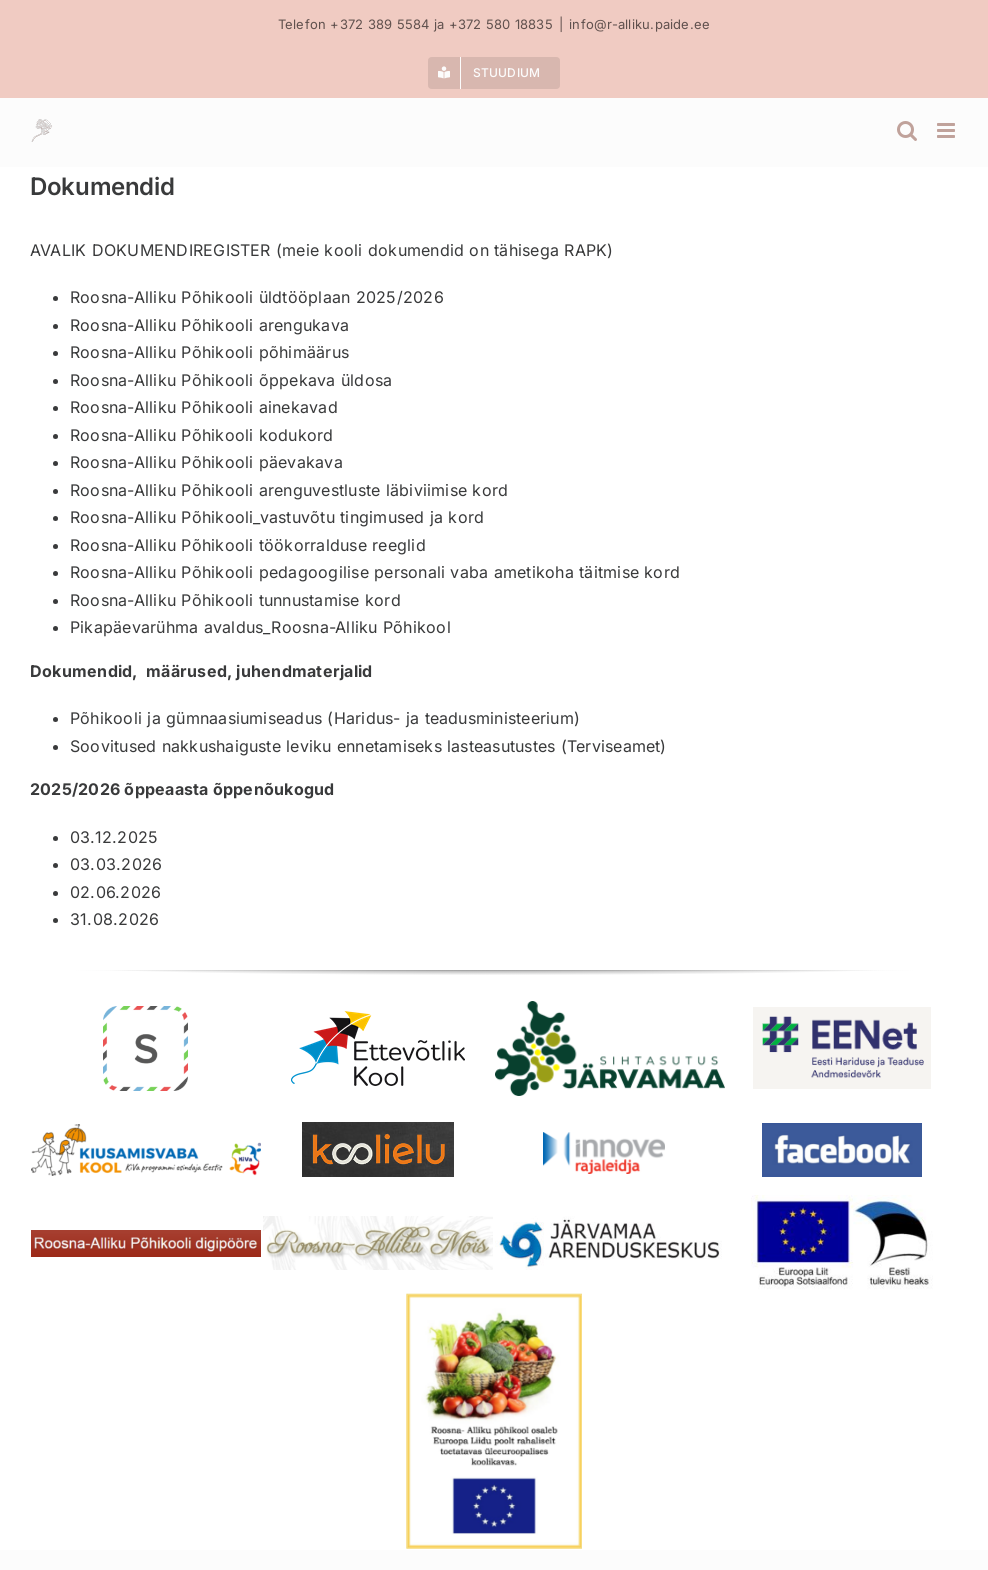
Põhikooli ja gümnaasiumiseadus (196, 718)
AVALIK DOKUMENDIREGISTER (150, 250)
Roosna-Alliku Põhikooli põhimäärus (209, 352)
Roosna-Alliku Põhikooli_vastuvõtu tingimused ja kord (277, 517)
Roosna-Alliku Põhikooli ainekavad (204, 407)
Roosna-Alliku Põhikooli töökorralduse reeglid (248, 545)
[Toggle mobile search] (907, 130)
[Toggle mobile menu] (947, 130)
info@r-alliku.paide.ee (639, 24)
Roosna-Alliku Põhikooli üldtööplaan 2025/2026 (257, 297)
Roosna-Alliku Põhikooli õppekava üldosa (231, 380)
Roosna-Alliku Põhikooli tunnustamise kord (235, 600)
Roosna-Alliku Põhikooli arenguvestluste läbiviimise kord (289, 490)
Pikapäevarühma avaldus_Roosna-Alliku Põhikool (260, 627)
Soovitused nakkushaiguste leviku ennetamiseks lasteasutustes (312, 746)
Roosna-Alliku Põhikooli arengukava (209, 325)
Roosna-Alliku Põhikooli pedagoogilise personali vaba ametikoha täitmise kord (375, 572)
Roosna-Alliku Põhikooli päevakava (206, 462)
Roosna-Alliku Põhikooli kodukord (202, 435)
